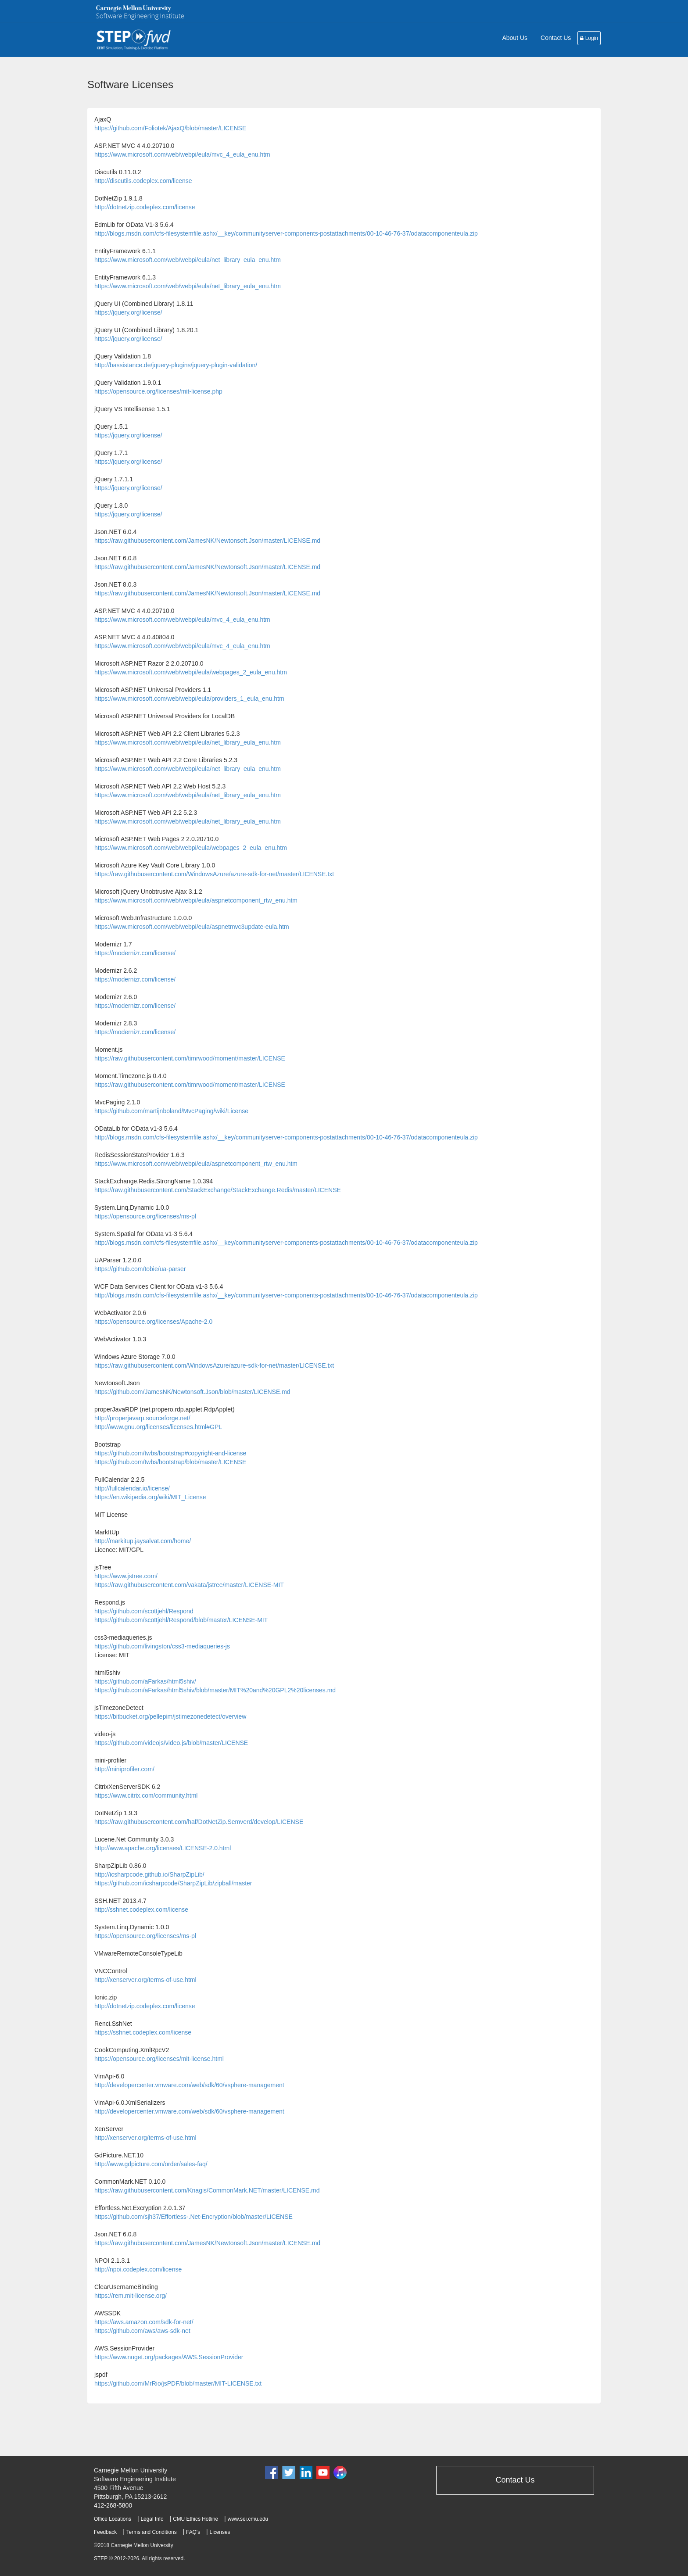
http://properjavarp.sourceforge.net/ (142, 1418)
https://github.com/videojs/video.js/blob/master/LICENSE (171, 1742)
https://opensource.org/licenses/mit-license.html (159, 2058)
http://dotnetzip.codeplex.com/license (144, 207)
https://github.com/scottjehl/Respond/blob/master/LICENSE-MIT (181, 1619)
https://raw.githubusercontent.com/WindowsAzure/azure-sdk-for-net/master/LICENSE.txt (214, 874)
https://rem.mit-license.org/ (130, 2295)
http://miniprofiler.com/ (124, 1769)
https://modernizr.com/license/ (135, 953)
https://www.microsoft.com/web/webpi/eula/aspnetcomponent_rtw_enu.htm (195, 900)
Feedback (105, 2532)
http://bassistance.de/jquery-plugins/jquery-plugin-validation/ (175, 365)
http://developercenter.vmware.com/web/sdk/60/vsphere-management (189, 2085)
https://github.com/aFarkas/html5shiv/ (145, 1681)
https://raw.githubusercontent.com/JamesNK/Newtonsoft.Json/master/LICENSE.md (207, 540)
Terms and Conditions (151, 2532)
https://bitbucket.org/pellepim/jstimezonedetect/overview (170, 1716)
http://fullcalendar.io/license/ (132, 1488)
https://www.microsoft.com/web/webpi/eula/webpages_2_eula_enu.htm (190, 672)
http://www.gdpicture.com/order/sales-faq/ (151, 2164)
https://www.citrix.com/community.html (145, 1795)
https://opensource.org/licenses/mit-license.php (158, 391)
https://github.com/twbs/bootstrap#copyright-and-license (170, 1453)
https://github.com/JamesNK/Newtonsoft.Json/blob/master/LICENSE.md (192, 1391)
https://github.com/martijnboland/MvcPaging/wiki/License (171, 1110)
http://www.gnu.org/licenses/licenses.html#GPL (158, 1426)
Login (589, 38)
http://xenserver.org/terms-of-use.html (145, 1979)
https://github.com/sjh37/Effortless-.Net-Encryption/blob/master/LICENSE (193, 2216)
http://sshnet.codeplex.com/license (141, 1909)
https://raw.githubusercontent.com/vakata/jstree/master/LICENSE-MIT (189, 1584)
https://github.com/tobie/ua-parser (140, 1268)
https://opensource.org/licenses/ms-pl (145, 1216)
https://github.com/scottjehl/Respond (144, 1611)
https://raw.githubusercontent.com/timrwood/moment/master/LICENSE (189, 1058)
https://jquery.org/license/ (128, 312)
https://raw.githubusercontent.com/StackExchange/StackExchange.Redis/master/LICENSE (217, 1189)
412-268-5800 (113, 2505)
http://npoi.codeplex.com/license (138, 2269)
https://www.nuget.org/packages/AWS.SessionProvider (169, 2357)
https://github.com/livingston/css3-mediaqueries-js (162, 1646)
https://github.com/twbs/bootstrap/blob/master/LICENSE (170, 1461)
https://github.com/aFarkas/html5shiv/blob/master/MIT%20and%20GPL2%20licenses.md (215, 1690)
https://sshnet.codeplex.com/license (142, 2032)
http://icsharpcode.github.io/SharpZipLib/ (149, 1874)
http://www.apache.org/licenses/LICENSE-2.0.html (162, 1848)
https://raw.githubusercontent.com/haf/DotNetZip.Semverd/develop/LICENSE (198, 1821)
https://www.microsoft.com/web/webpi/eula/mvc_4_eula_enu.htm (182, 154)
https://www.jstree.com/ (126, 1576)
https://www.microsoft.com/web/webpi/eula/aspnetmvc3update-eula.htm (191, 926)
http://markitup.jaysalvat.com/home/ (142, 1540)
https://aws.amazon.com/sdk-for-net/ (144, 2321)
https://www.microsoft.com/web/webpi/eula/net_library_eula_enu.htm (187, 259)
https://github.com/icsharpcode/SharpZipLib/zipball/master (173, 1883)
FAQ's (193, 2532)
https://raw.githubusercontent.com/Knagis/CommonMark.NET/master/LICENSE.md (207, 2190)
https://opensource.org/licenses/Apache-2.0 (153, 1321)
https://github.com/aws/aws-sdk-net (142, 2330)
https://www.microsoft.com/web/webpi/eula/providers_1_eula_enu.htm (189, 698)
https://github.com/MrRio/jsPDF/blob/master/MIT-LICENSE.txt (178, 2383)
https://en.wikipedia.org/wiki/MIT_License (150, 1497)
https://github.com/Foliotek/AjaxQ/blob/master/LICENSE (170, 128)
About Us (514, 37)
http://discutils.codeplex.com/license (143, 180)
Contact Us (556, 37)
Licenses (220, 2532)
